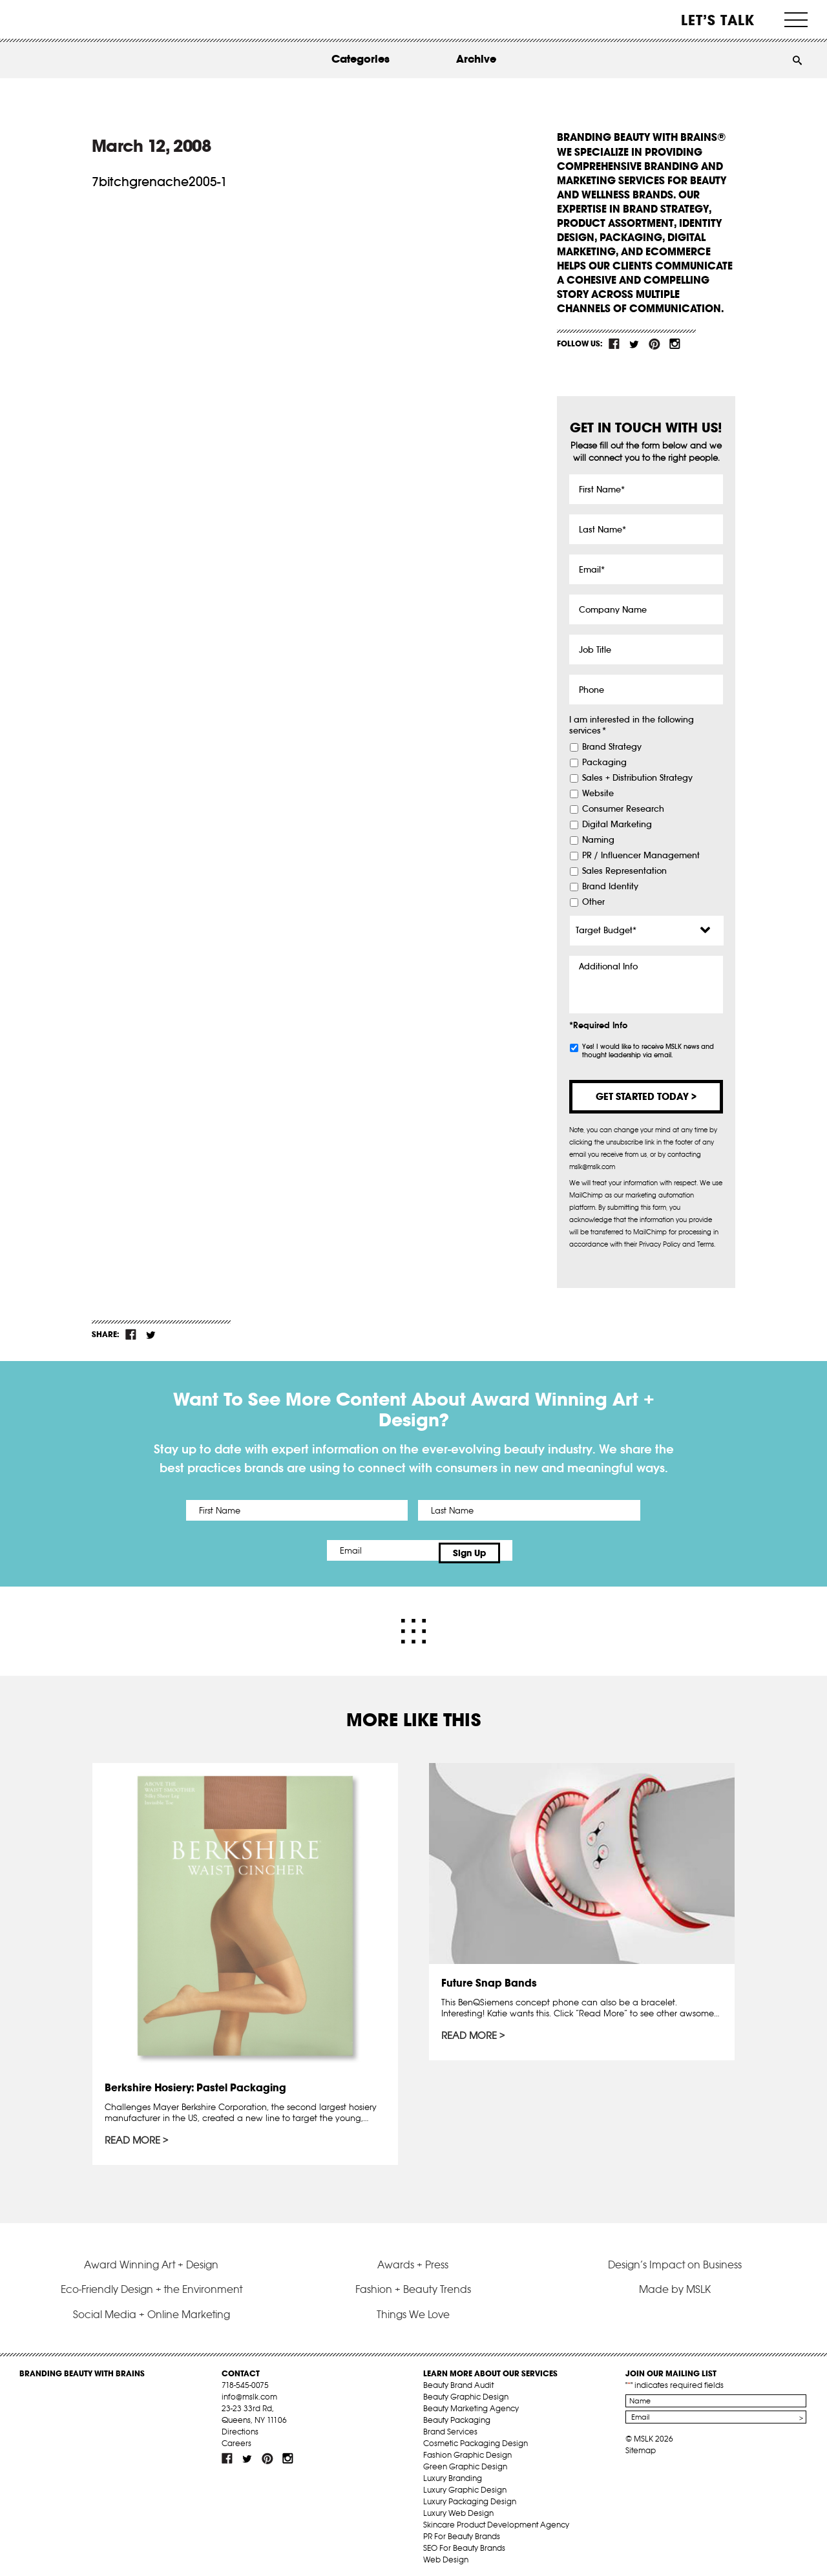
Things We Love (413, 2308)
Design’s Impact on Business (675, 2258)
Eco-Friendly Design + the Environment (151, 2283)
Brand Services (450, 2426)
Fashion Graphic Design (467, 2449)
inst (674, 344)
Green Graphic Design (465, 2460)
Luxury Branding (452, 2472)
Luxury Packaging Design (469, 2495)
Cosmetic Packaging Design (475, 2437)
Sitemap (640, 2444)
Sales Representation (624, 871)
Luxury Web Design (458, 2507)
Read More (134, 2136)
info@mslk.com (249, 2391)
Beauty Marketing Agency (471, 2402)
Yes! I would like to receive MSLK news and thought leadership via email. (648, 1050)
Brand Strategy (612, 747)
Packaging (604, 762)
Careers (236, 2437)
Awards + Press (412, 2258)
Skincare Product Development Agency (496, 2519)
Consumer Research (623, 809)
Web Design (445, 2554)
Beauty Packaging (456, 2414)
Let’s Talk (718, 20)
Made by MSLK (675, 2283)
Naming (598, 840)
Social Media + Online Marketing (151, 2308)
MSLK (68, 19)
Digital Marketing (617, 824)
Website (598, 793)
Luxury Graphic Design (465, 2484)
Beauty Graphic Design (465, 2391)
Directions (240, 2426)
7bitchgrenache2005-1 (159, 181)
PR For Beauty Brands (461, 2530)
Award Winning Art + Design (151, 2258)
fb (614, 344)
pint (654, 344)
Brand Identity (610, 887)
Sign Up (521, 1550)
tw (634, 344)
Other (593, 902)
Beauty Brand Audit (458, 2379)
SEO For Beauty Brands (464, 2542)
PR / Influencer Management (641, 855)
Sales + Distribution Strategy (637, 778)
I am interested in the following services (631, 725)
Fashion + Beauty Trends (413, 2283)
